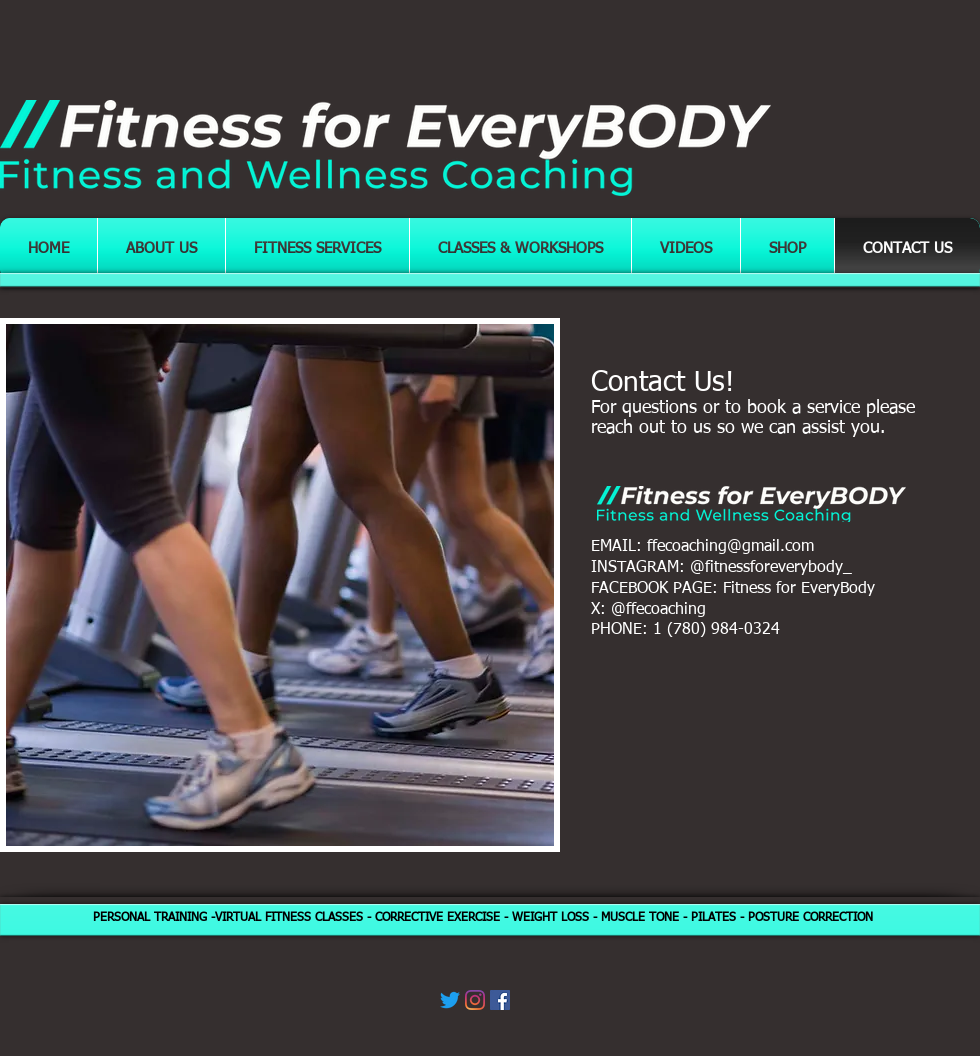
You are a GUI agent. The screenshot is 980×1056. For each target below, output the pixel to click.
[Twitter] (450, 1000)
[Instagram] (475, 1000)
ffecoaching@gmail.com (730, 547)
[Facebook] (500, 1000)
